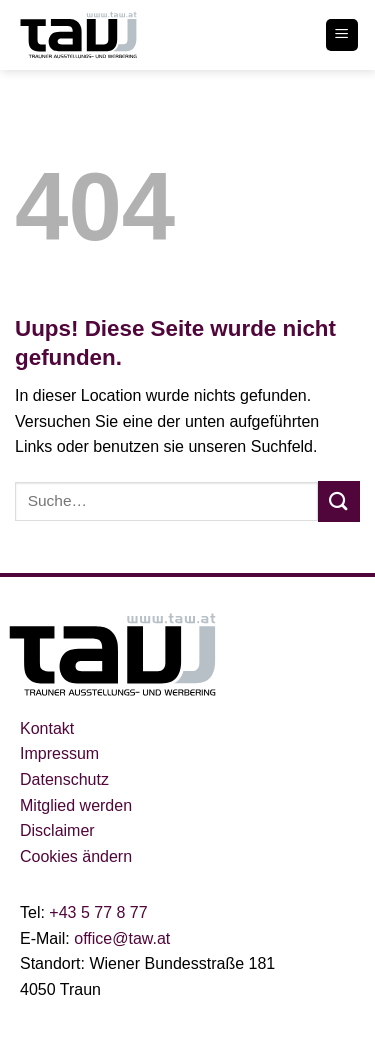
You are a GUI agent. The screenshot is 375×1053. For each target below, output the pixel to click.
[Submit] (339, 501)
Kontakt (47, 728)
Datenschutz (64, 779)
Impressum (59, 753)
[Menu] (342, 35)
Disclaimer (57, 830)
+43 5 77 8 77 (96, 912)
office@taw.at (122, 938)
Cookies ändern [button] (76, 856)
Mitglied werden (76, 805)
